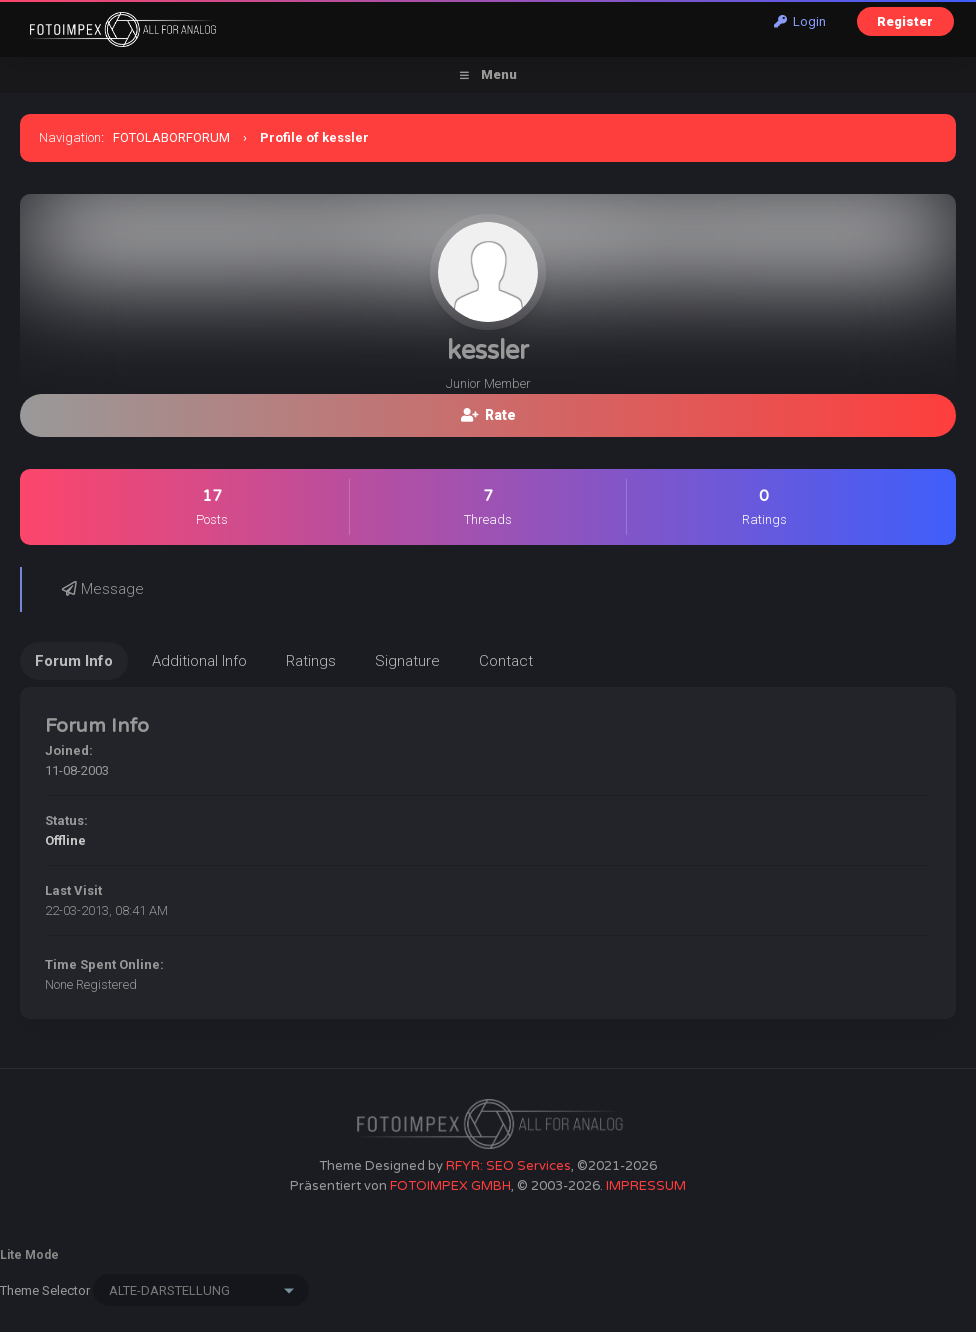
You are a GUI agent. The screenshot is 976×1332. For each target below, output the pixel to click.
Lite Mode (29, 1255)
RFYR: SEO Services (508, 1166)
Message (103, 589)
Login (800, 21)
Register (905, 21)
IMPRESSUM (646, 1186)
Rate (488, 415)
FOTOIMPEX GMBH (450, 1186)
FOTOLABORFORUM (171, 137)
